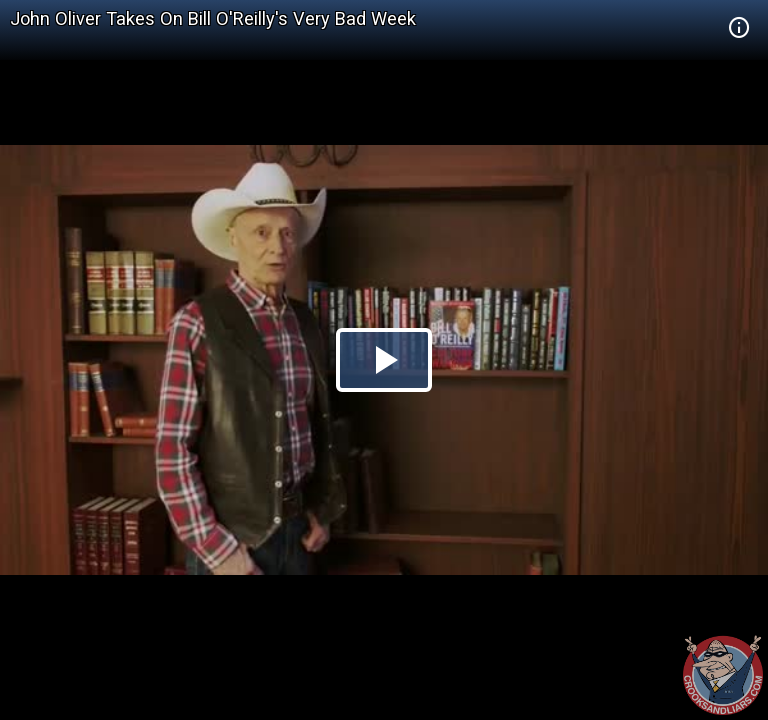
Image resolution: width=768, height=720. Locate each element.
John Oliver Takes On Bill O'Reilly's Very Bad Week (213, 18)
